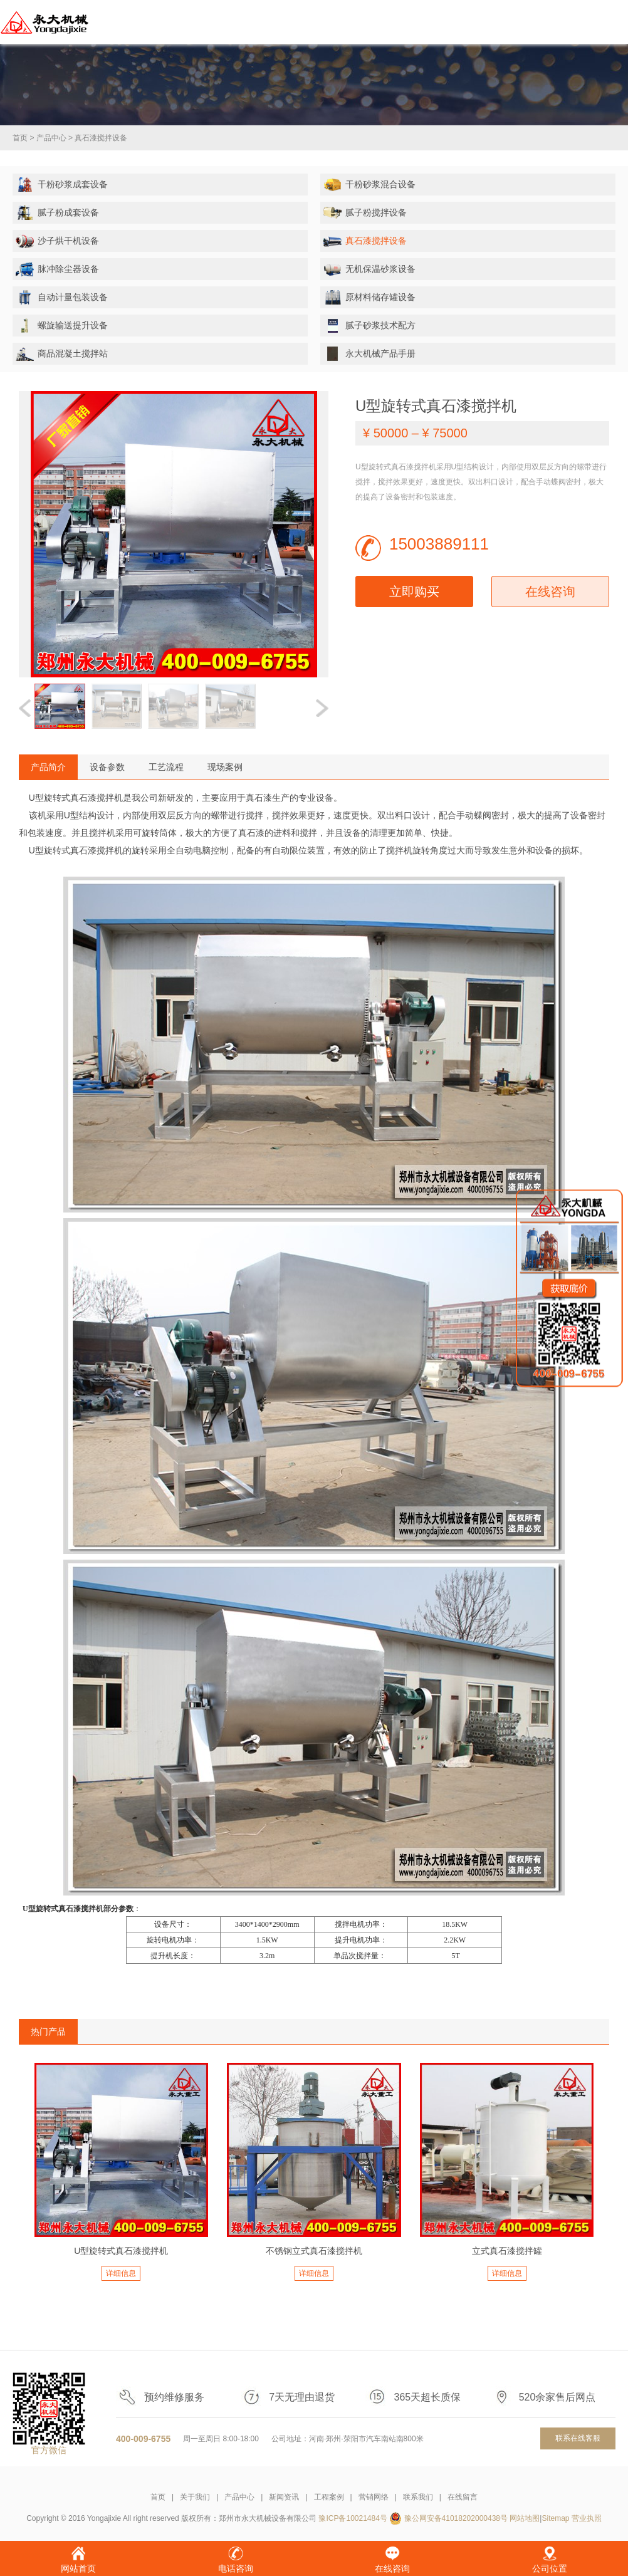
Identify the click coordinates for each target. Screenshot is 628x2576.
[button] (322, 708)
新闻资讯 (284, 2497)
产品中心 (51, 137)
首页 (20, 137)
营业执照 (587, 2518)
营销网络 (373, 2497)
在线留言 (462, 2497)
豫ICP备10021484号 (352, 2518)
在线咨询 (550, 591)
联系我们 (418, 2497)
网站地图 (525, 2518)
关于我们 (195, 2497)
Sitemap (555, 2518)
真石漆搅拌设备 (101, 137)
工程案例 (329, 2497)
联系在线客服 (577, 2438)
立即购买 (414, 591)
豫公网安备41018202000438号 (456, 2518)
